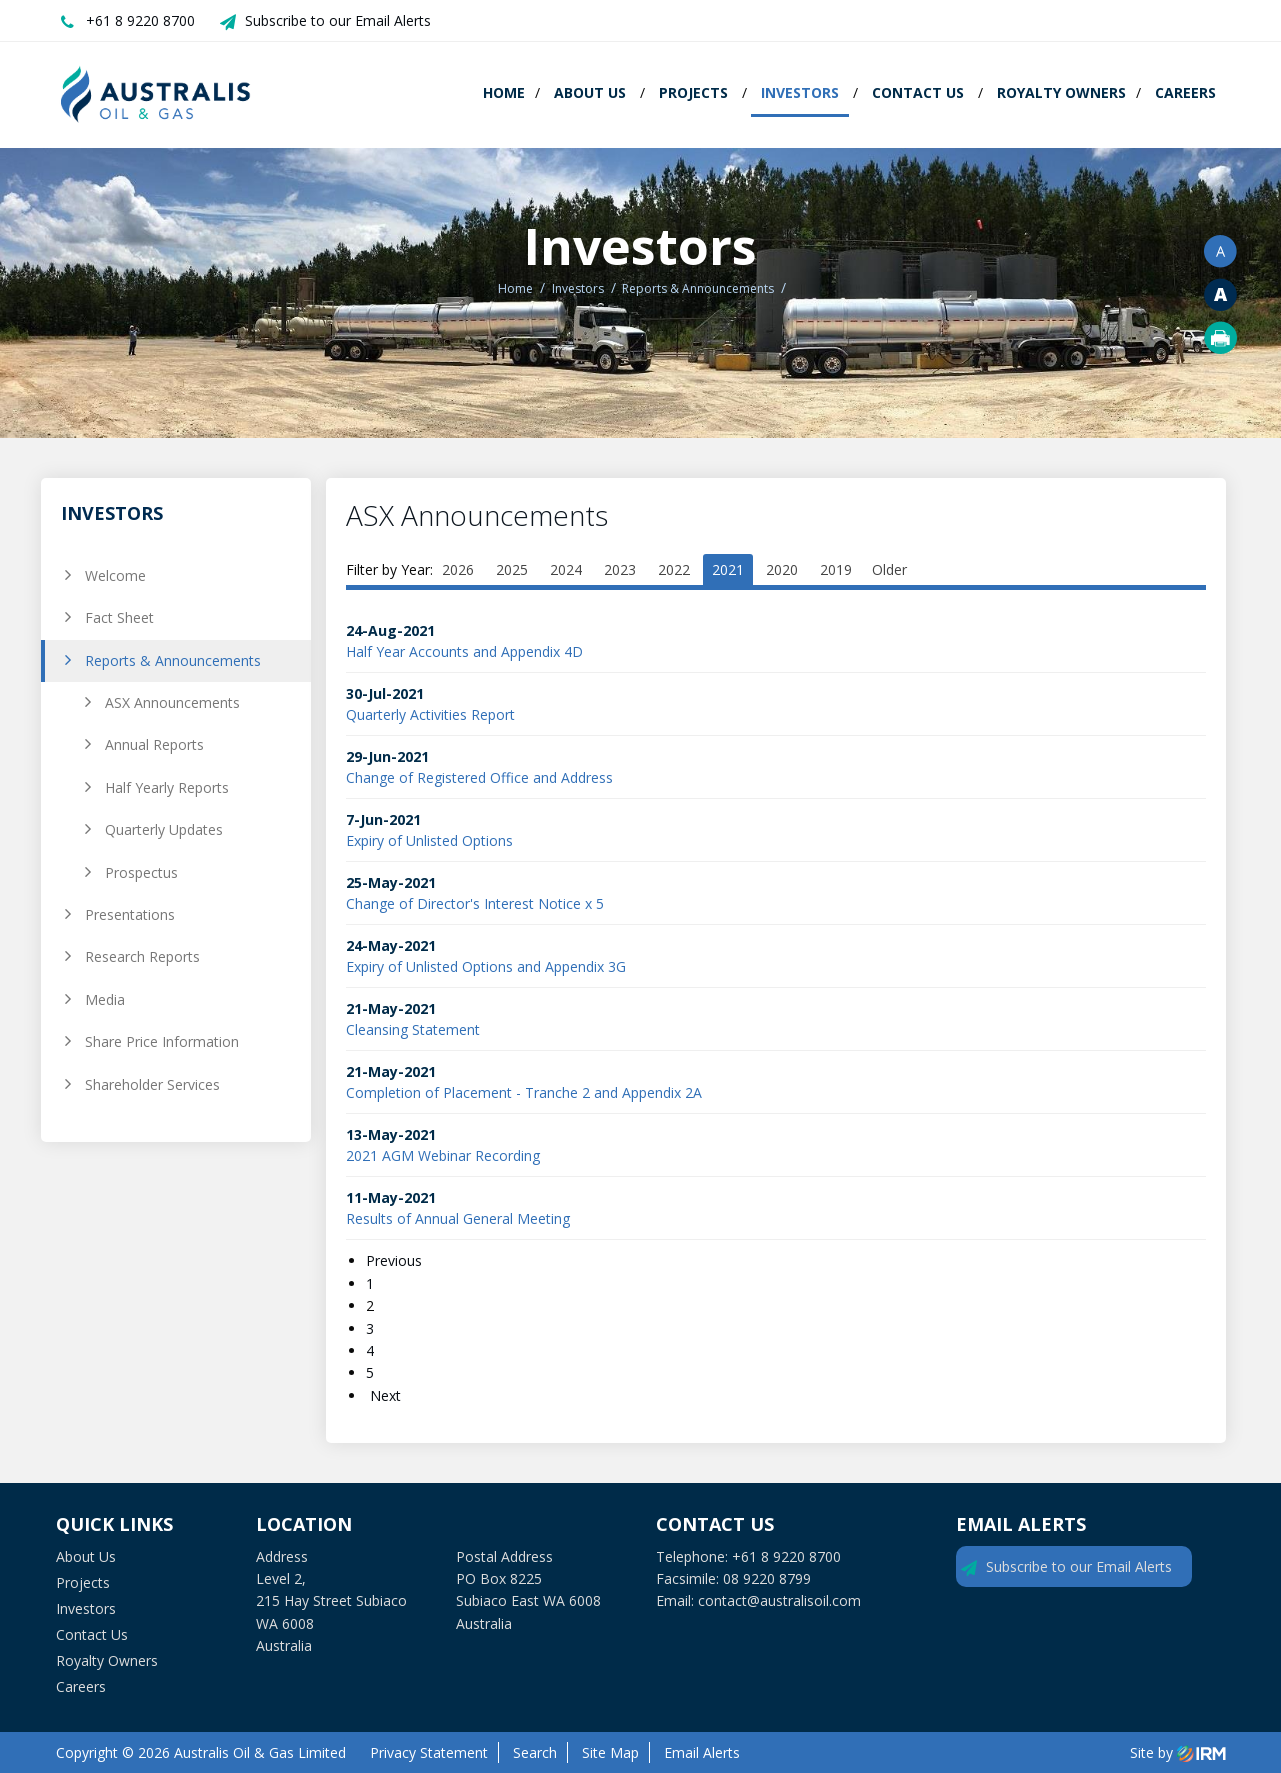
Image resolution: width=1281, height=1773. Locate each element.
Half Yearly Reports (167, 787)
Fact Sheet (119, 617)
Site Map (610, 1752)
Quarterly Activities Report (430, 714)
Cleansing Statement (413, 1029)
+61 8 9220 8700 (140, 20)
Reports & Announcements (173, 660)
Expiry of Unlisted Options (429, 840)
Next (383, 1395)
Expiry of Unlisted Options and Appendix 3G (486, 966)
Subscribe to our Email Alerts (338, 20)
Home (504, 92)
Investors (800, 92)
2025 (512, 569)
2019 (836, 569)
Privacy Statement (429, 1752)
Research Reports (142, 956)
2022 (674, 569)
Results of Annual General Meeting (458, 1218)
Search (535, 1752)
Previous (396, 1260)
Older (889, 569)
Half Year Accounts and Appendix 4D (464, 651)
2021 (728, 569)
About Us (590, 92)
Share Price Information (162, 1041)
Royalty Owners (1061, 92)
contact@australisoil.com (779, 1600)
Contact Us (918, 92)
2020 (782, 569)
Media (105, 999)
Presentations (130, 914)
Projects (693, 92)
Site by (1178, 1752)
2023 (620, 569)
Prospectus (141, 872)
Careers (1185, 92)
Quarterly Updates (164, 829)
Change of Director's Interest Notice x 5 (475, 903)
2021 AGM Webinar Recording (443, 1155)
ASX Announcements (172, 702)
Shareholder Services (152, 1084)
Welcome (115, 575)
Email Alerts (702, 1752)
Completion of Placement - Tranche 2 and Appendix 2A (524, 1092)
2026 (458, 569)
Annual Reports (154, 744)
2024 (566, 569)
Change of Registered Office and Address (479, 777)
